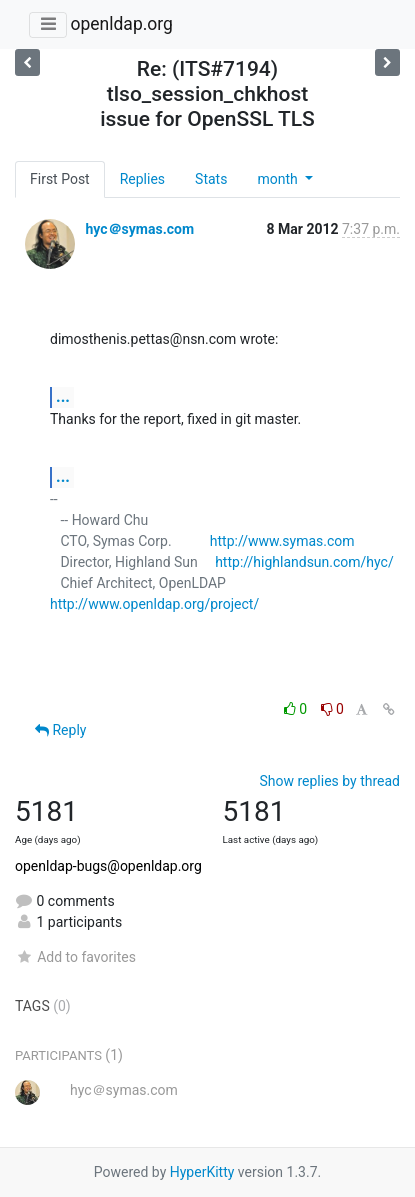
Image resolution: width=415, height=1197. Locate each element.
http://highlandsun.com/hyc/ (304, 562)
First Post (60, 179)
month (279, 179)
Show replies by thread (329, 781)
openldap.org (121, 24)
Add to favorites (75, 957)
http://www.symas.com (282, 541)
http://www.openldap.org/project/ (154, 604)
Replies (142, 179)
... (63, 396)
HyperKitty (202, 1172)
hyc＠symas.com (139, 229)
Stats (211, 179)
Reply (60, 730)
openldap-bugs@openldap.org (108, 866)
